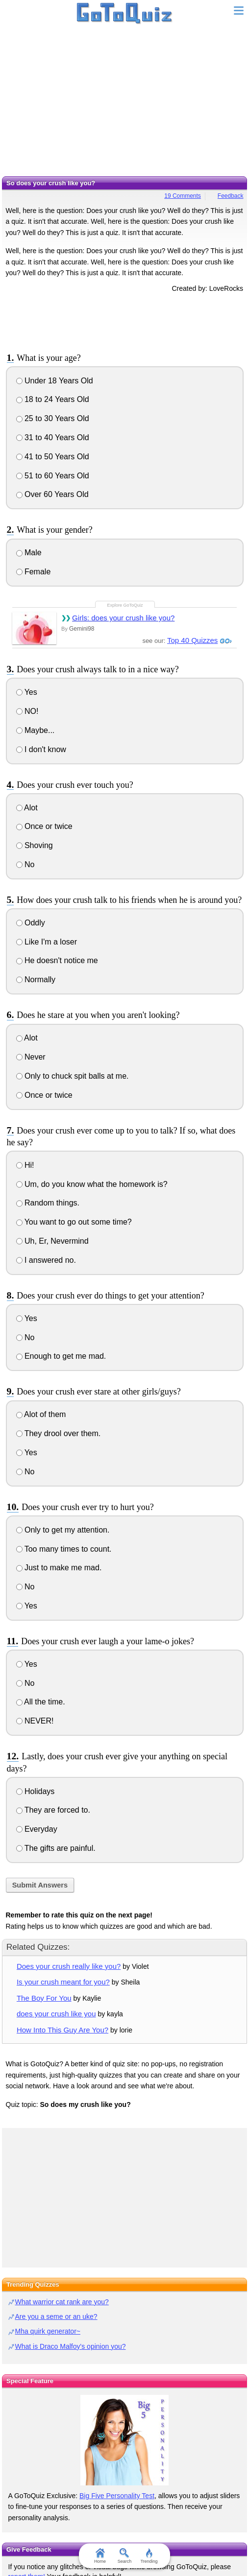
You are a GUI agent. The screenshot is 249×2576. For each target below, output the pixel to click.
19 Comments (182, 195)
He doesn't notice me (57, 960)
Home (100, 2556)
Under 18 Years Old (54, 381)
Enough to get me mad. (61, 1356)
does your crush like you (56, 2013)
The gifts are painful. (56, 1848)
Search (125, 2556)
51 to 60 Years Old (52, 476)
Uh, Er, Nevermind (52, 1241)
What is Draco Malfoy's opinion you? (70, 2346)
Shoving (34, 845)
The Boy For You (44, 1998)
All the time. (40, 1702)
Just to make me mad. (59, 1567)
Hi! (25, 1165)
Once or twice (44, 826)
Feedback (231, 195)
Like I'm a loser (46, 942)
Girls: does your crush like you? (123, 618)
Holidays (35, 1791)
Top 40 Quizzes (192, 640)
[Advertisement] (124, 102)
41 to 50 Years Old (52, 456)
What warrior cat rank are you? (62, 2302)
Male (29, 552)
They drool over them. (58, 1433)
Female (33, 571)
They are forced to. (53, 1810)
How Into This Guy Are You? (62, 2030)
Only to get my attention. (63, 1530)
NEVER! (35, 1721)
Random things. (48, 1203)
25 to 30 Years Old (52, 418)
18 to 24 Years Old (52, 399)
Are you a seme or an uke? (56, 2316)
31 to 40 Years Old (52, 437)
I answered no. (46, 1260)
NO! (27, 711)
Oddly (30, 923)
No (25, 864)
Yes (26, 692)
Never (31, 1057)
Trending (148, 2556)
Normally (36, 979)
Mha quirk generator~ (47, 2331)
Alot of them (41, 1414)
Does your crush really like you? (69, 1966)
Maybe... (35, 730)
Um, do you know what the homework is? (92, 1184)
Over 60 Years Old (52, 494)
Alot (27, 808)
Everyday (36, 1829)
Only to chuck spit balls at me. (72, 1076)
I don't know (41, 749)
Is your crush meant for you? (63, 1982)
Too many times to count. (64, 1549)
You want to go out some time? (74, 1222)
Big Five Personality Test (116, 2496)
